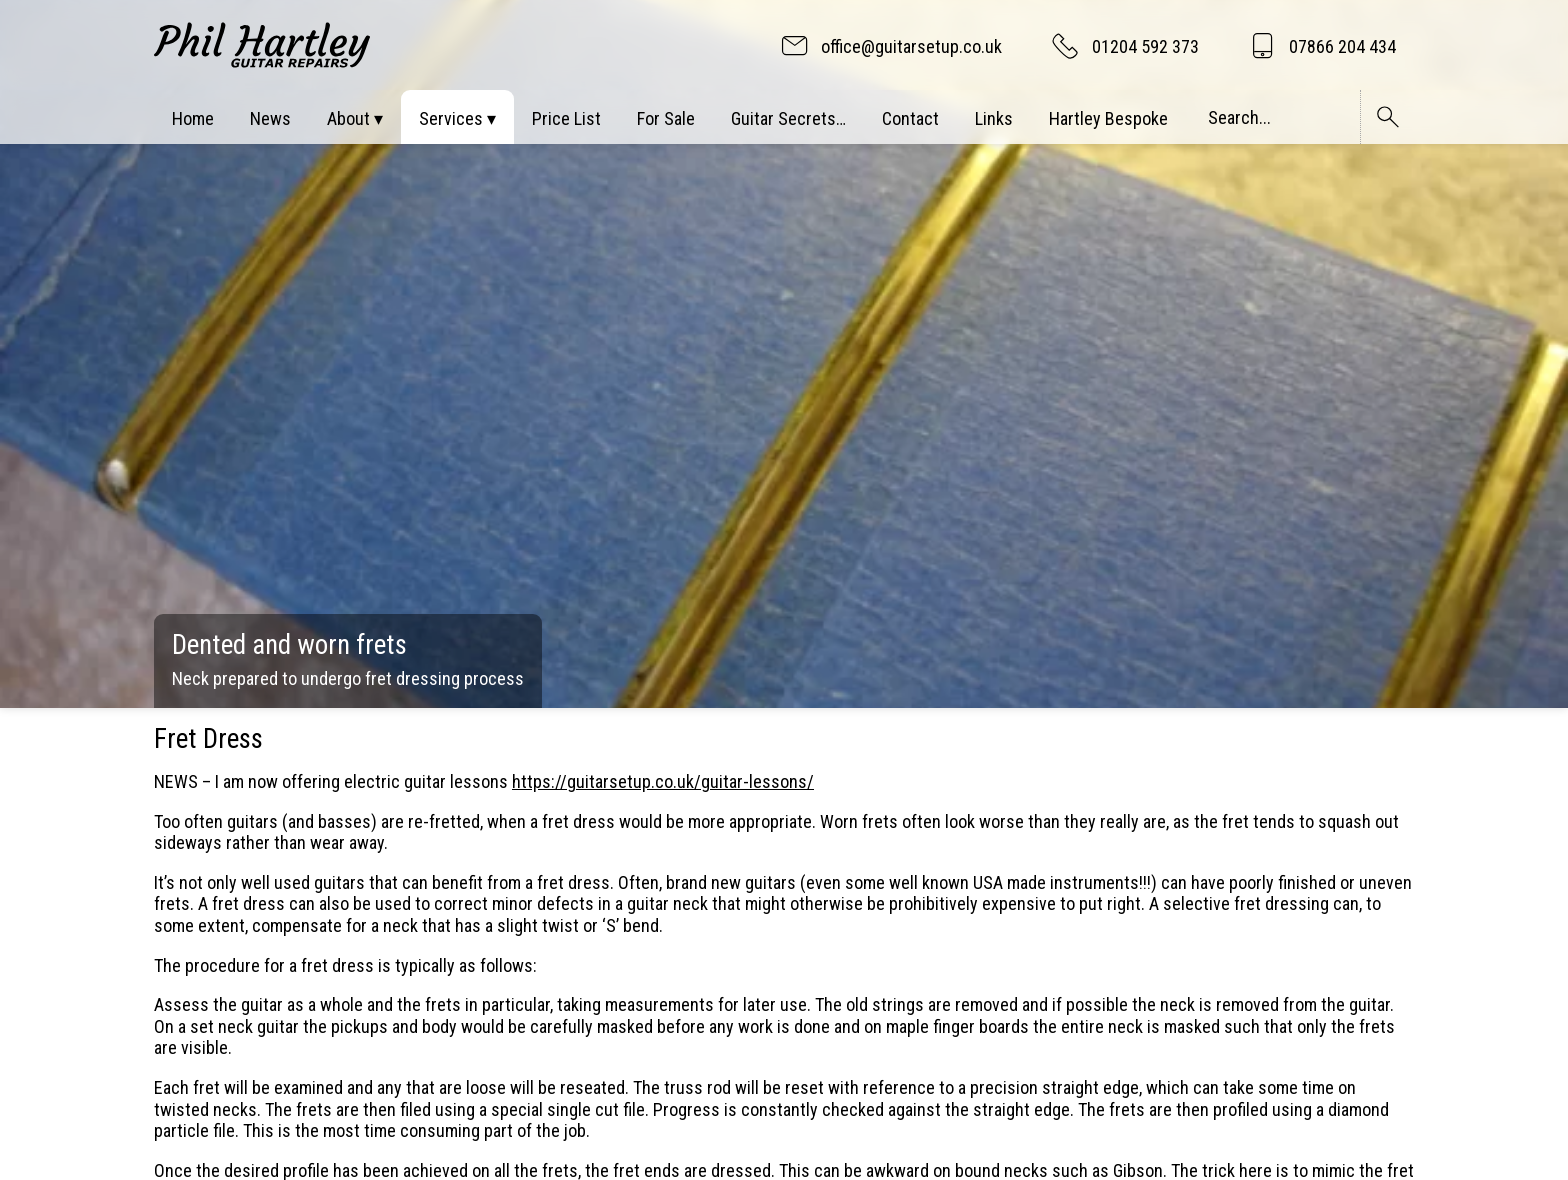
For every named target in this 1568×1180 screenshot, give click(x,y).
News (270, 118)
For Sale (666, 118)
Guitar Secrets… (788, 118)
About (348, 118)
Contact (910, 118)
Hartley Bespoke (1108, 118)
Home (193, 118)
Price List (566, 118)
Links (994, 118)
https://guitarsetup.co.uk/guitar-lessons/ (663, 781)
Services (451, 118)
